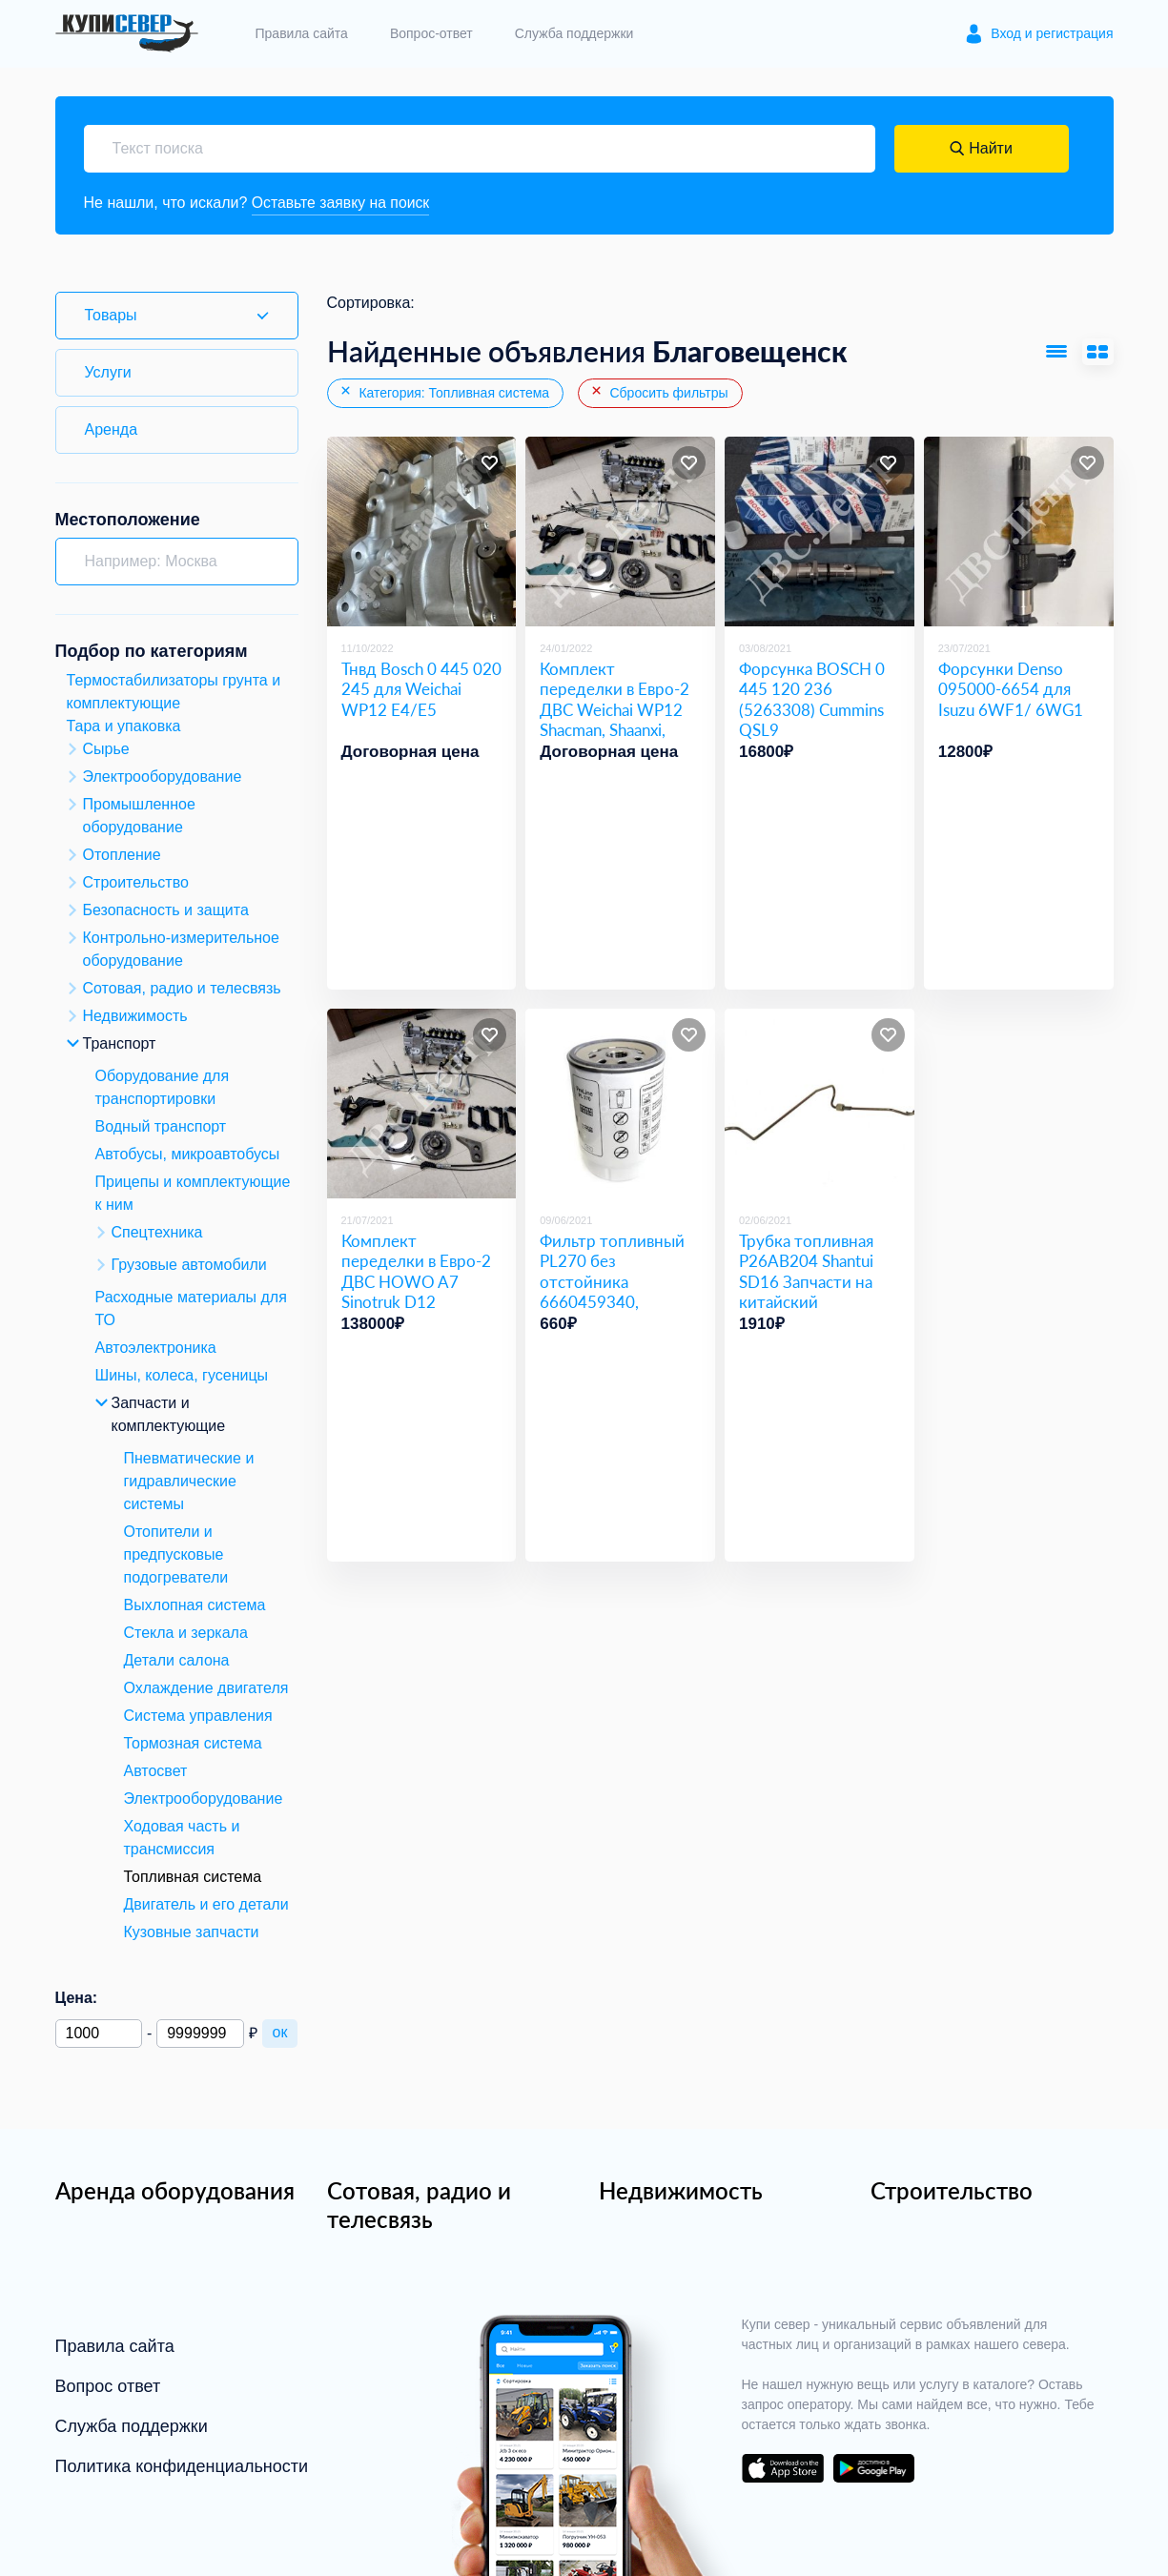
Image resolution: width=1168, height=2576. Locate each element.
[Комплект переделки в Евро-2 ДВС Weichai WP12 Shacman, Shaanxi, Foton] (620, 532)
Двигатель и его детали (206, 1904)
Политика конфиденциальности (182, 2466)
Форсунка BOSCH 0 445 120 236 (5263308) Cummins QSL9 (812, 699)
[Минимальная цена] (98, 2033)
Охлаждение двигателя (206, 1688)
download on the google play (874, 2468)
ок (280, 2032)
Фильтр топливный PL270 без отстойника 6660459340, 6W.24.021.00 (612, 1281)
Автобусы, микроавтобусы (187, 1154)
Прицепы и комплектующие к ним (193, 1193)
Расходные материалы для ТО (191, 1308)
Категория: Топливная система (444, 392)
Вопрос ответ (108, 2386)
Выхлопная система (195, 1605)
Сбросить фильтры (658, 392)
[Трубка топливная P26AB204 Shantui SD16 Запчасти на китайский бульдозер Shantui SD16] (819, 1104)
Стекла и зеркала (186, 1633)
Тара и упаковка (124, 726)
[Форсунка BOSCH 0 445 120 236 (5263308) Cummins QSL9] (819, 532)
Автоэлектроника (155, 1347)
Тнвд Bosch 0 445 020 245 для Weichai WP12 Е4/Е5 (421, 689)
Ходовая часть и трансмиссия (182, 1837)
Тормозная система (193, 1743)
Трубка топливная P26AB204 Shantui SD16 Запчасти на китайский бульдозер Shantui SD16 (806, 1291)
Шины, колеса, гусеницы (182, 1375)
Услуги (108, 372)
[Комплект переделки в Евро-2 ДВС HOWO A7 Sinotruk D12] (422, 1104)
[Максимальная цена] (199, 2033)
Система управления (198, 1715)
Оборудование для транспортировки (162, 1087)
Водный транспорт (161, 1126)
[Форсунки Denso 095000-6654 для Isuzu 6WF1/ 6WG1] (1019, 532)
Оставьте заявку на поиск (342, 202)
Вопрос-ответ (431, 33)
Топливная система (193, 1877)
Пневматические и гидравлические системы (189, 1481)
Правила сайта (302, 33)
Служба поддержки (574, 33)
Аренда (111, 429)
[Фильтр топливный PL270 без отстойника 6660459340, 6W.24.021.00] (620, 1104)
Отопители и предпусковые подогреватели (176, 1554)
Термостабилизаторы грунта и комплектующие (174, 691)
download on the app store (783, 2468)
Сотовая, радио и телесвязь (419, 2205)
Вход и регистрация (1052, 33)
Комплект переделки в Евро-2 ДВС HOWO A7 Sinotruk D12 (416, 1271)
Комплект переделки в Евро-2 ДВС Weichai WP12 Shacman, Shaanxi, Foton (614, 709)
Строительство (952, 2190)
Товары (111, 315)
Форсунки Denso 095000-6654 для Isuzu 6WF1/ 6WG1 (1010, 689)
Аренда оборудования (175, 2190)
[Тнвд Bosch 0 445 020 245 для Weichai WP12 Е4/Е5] (422, 532)
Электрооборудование (203, 1798)
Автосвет (156, 1771)
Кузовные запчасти (191, 1932)
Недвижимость (681, 2190)
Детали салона (177, 1660)
